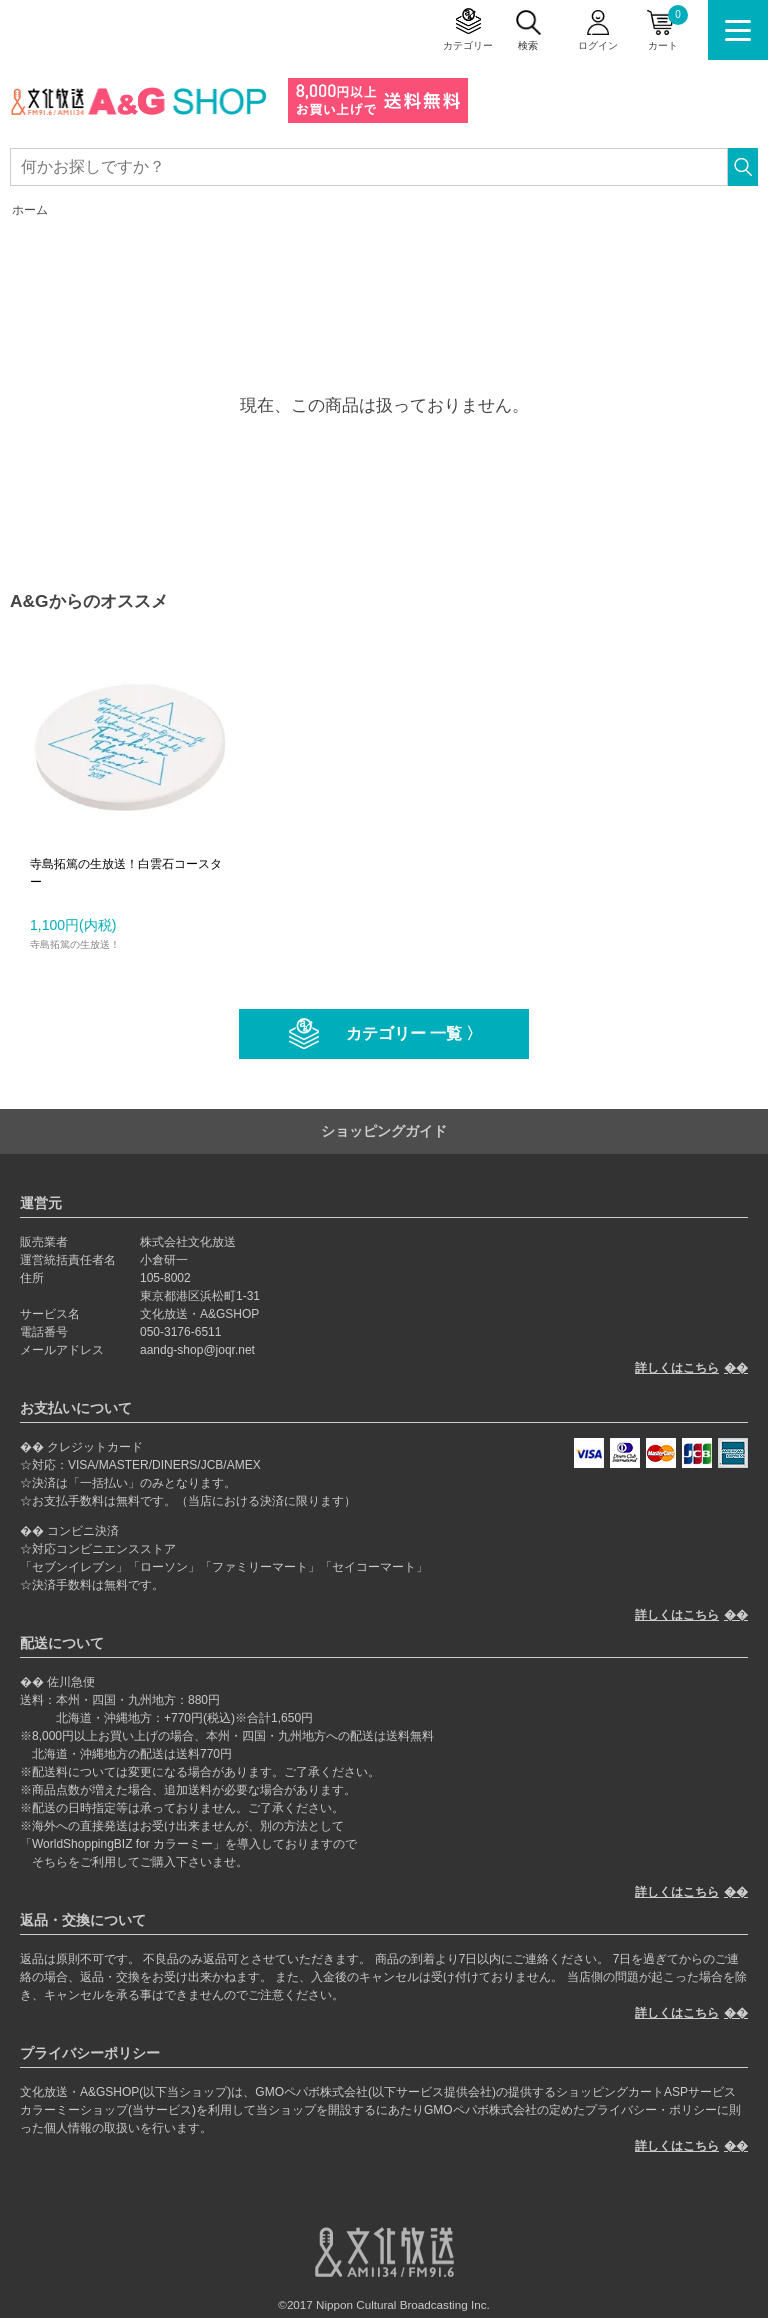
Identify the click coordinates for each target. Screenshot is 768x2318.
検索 (528, 45)
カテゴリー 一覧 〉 (414, 1033)
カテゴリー (468, 45)
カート (668, 28)
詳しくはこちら (677, 1368)
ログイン (598, 45)
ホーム (30, 210)
